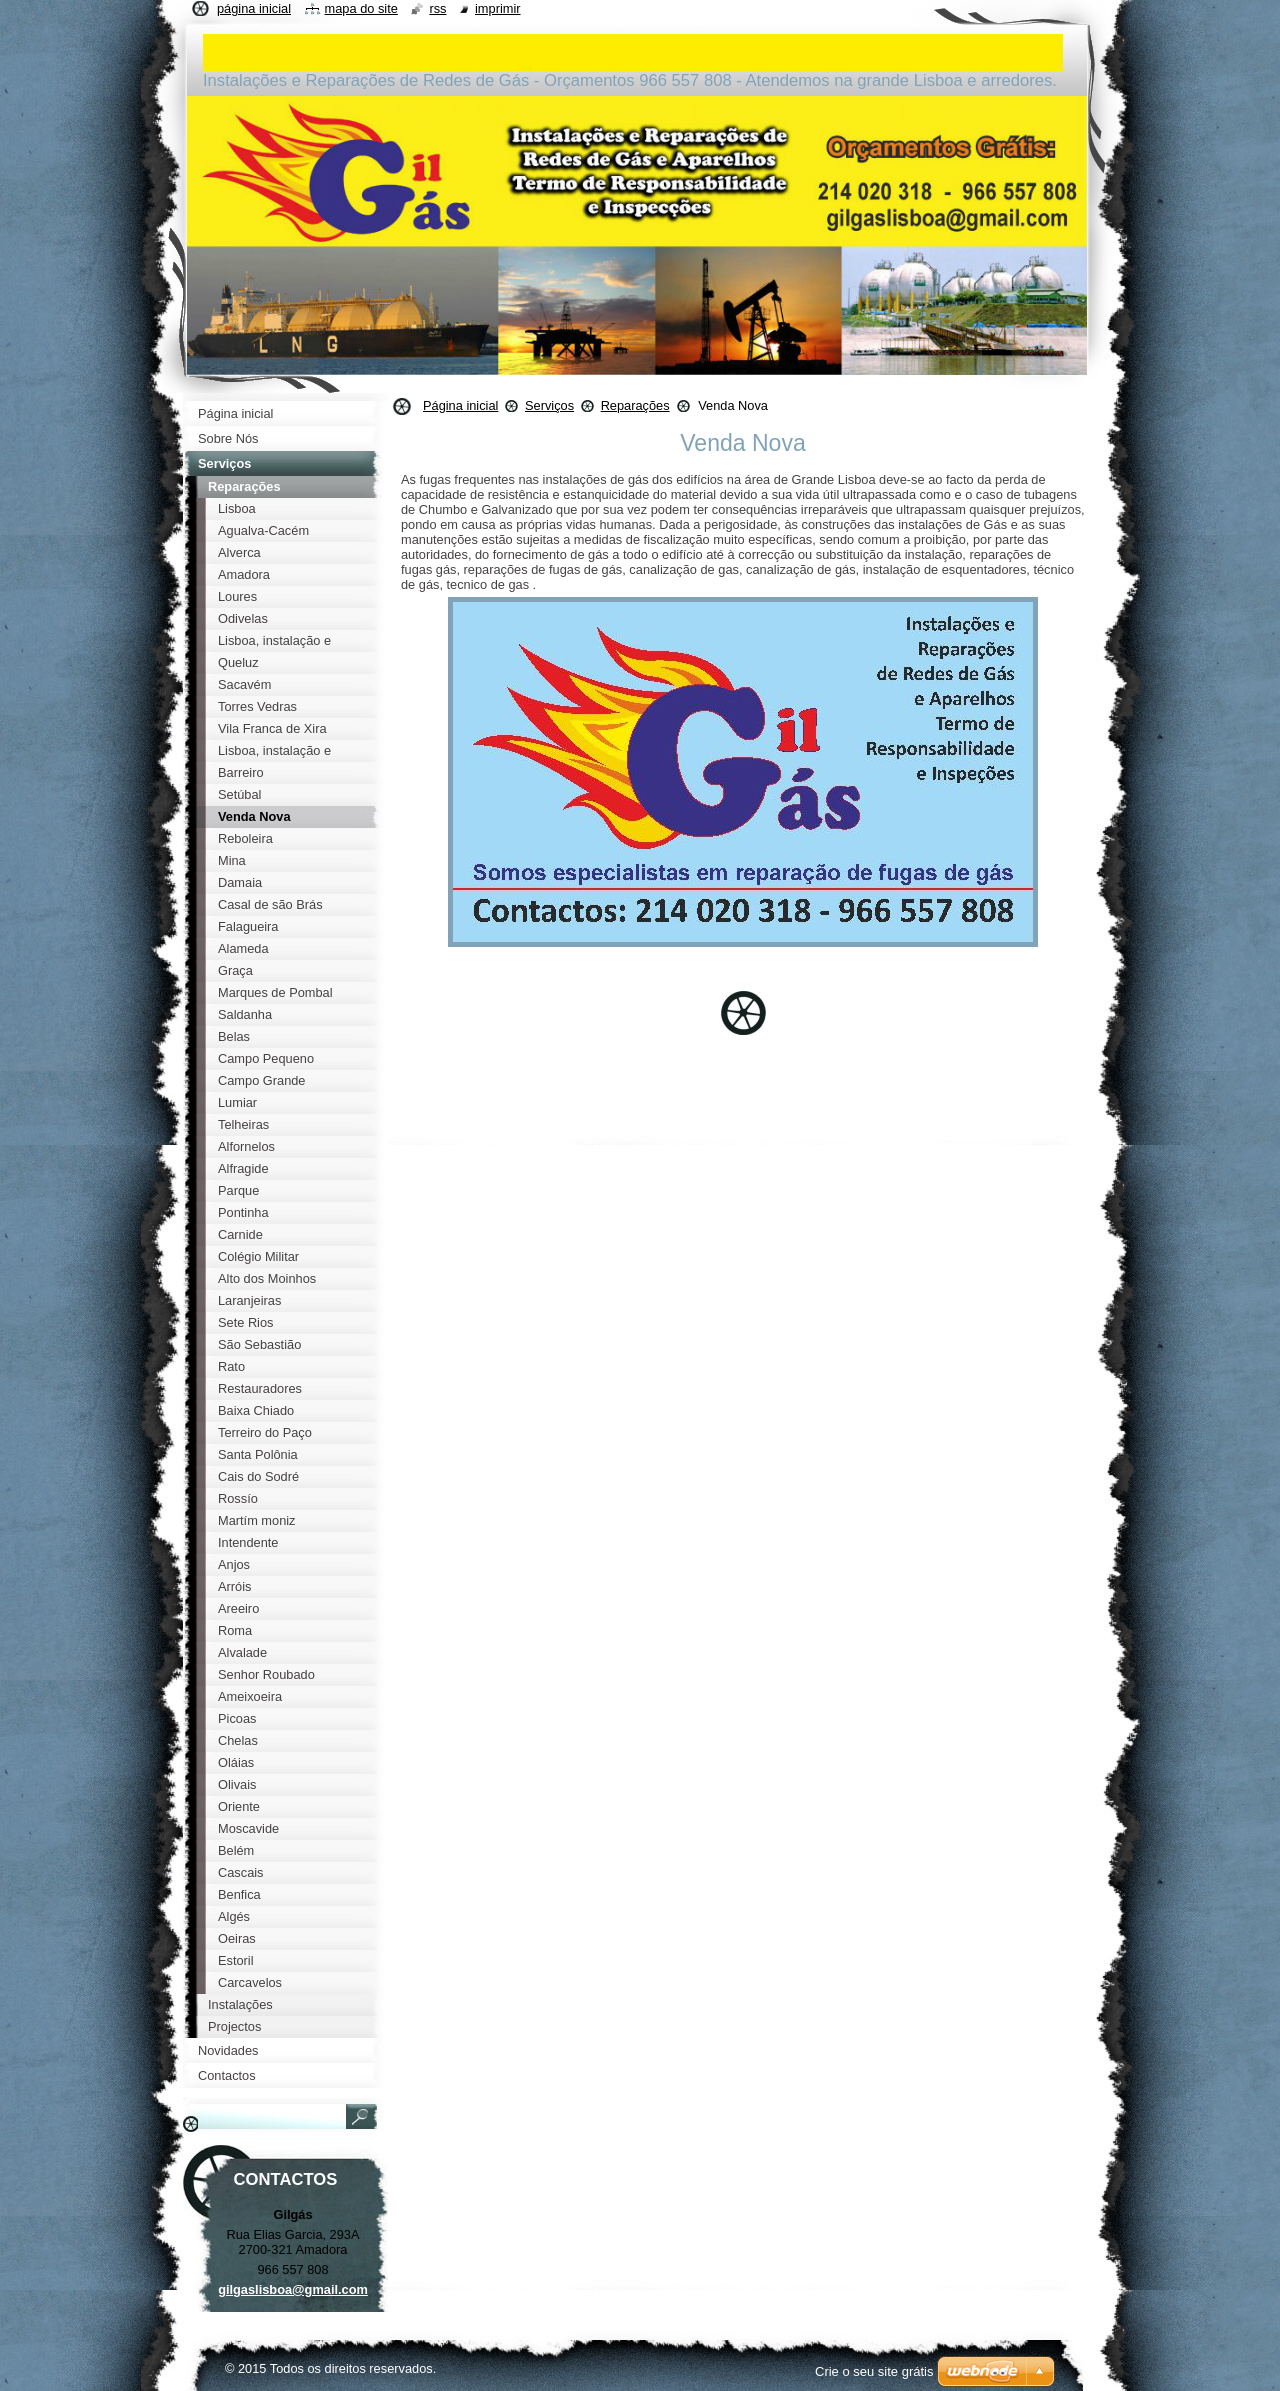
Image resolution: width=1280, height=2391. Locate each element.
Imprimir (498, 8)
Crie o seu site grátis (874, 2371)
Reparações (635, 405)
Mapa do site (361, 8)
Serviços (549, 405)
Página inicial (460, 405)
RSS (437, 8)
